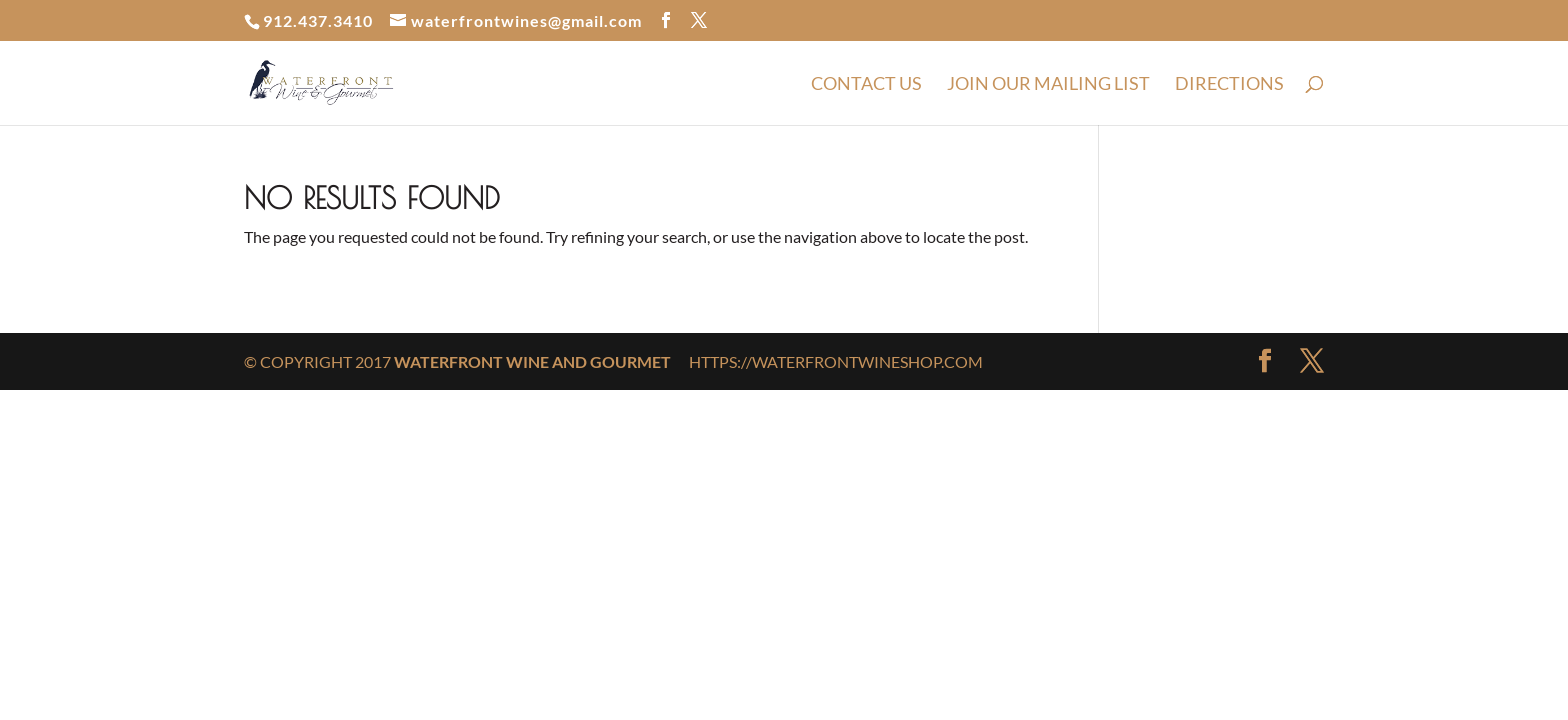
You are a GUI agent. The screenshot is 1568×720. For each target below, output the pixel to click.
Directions (1229, 85)
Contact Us (866, 85)
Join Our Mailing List (1048, 85)
